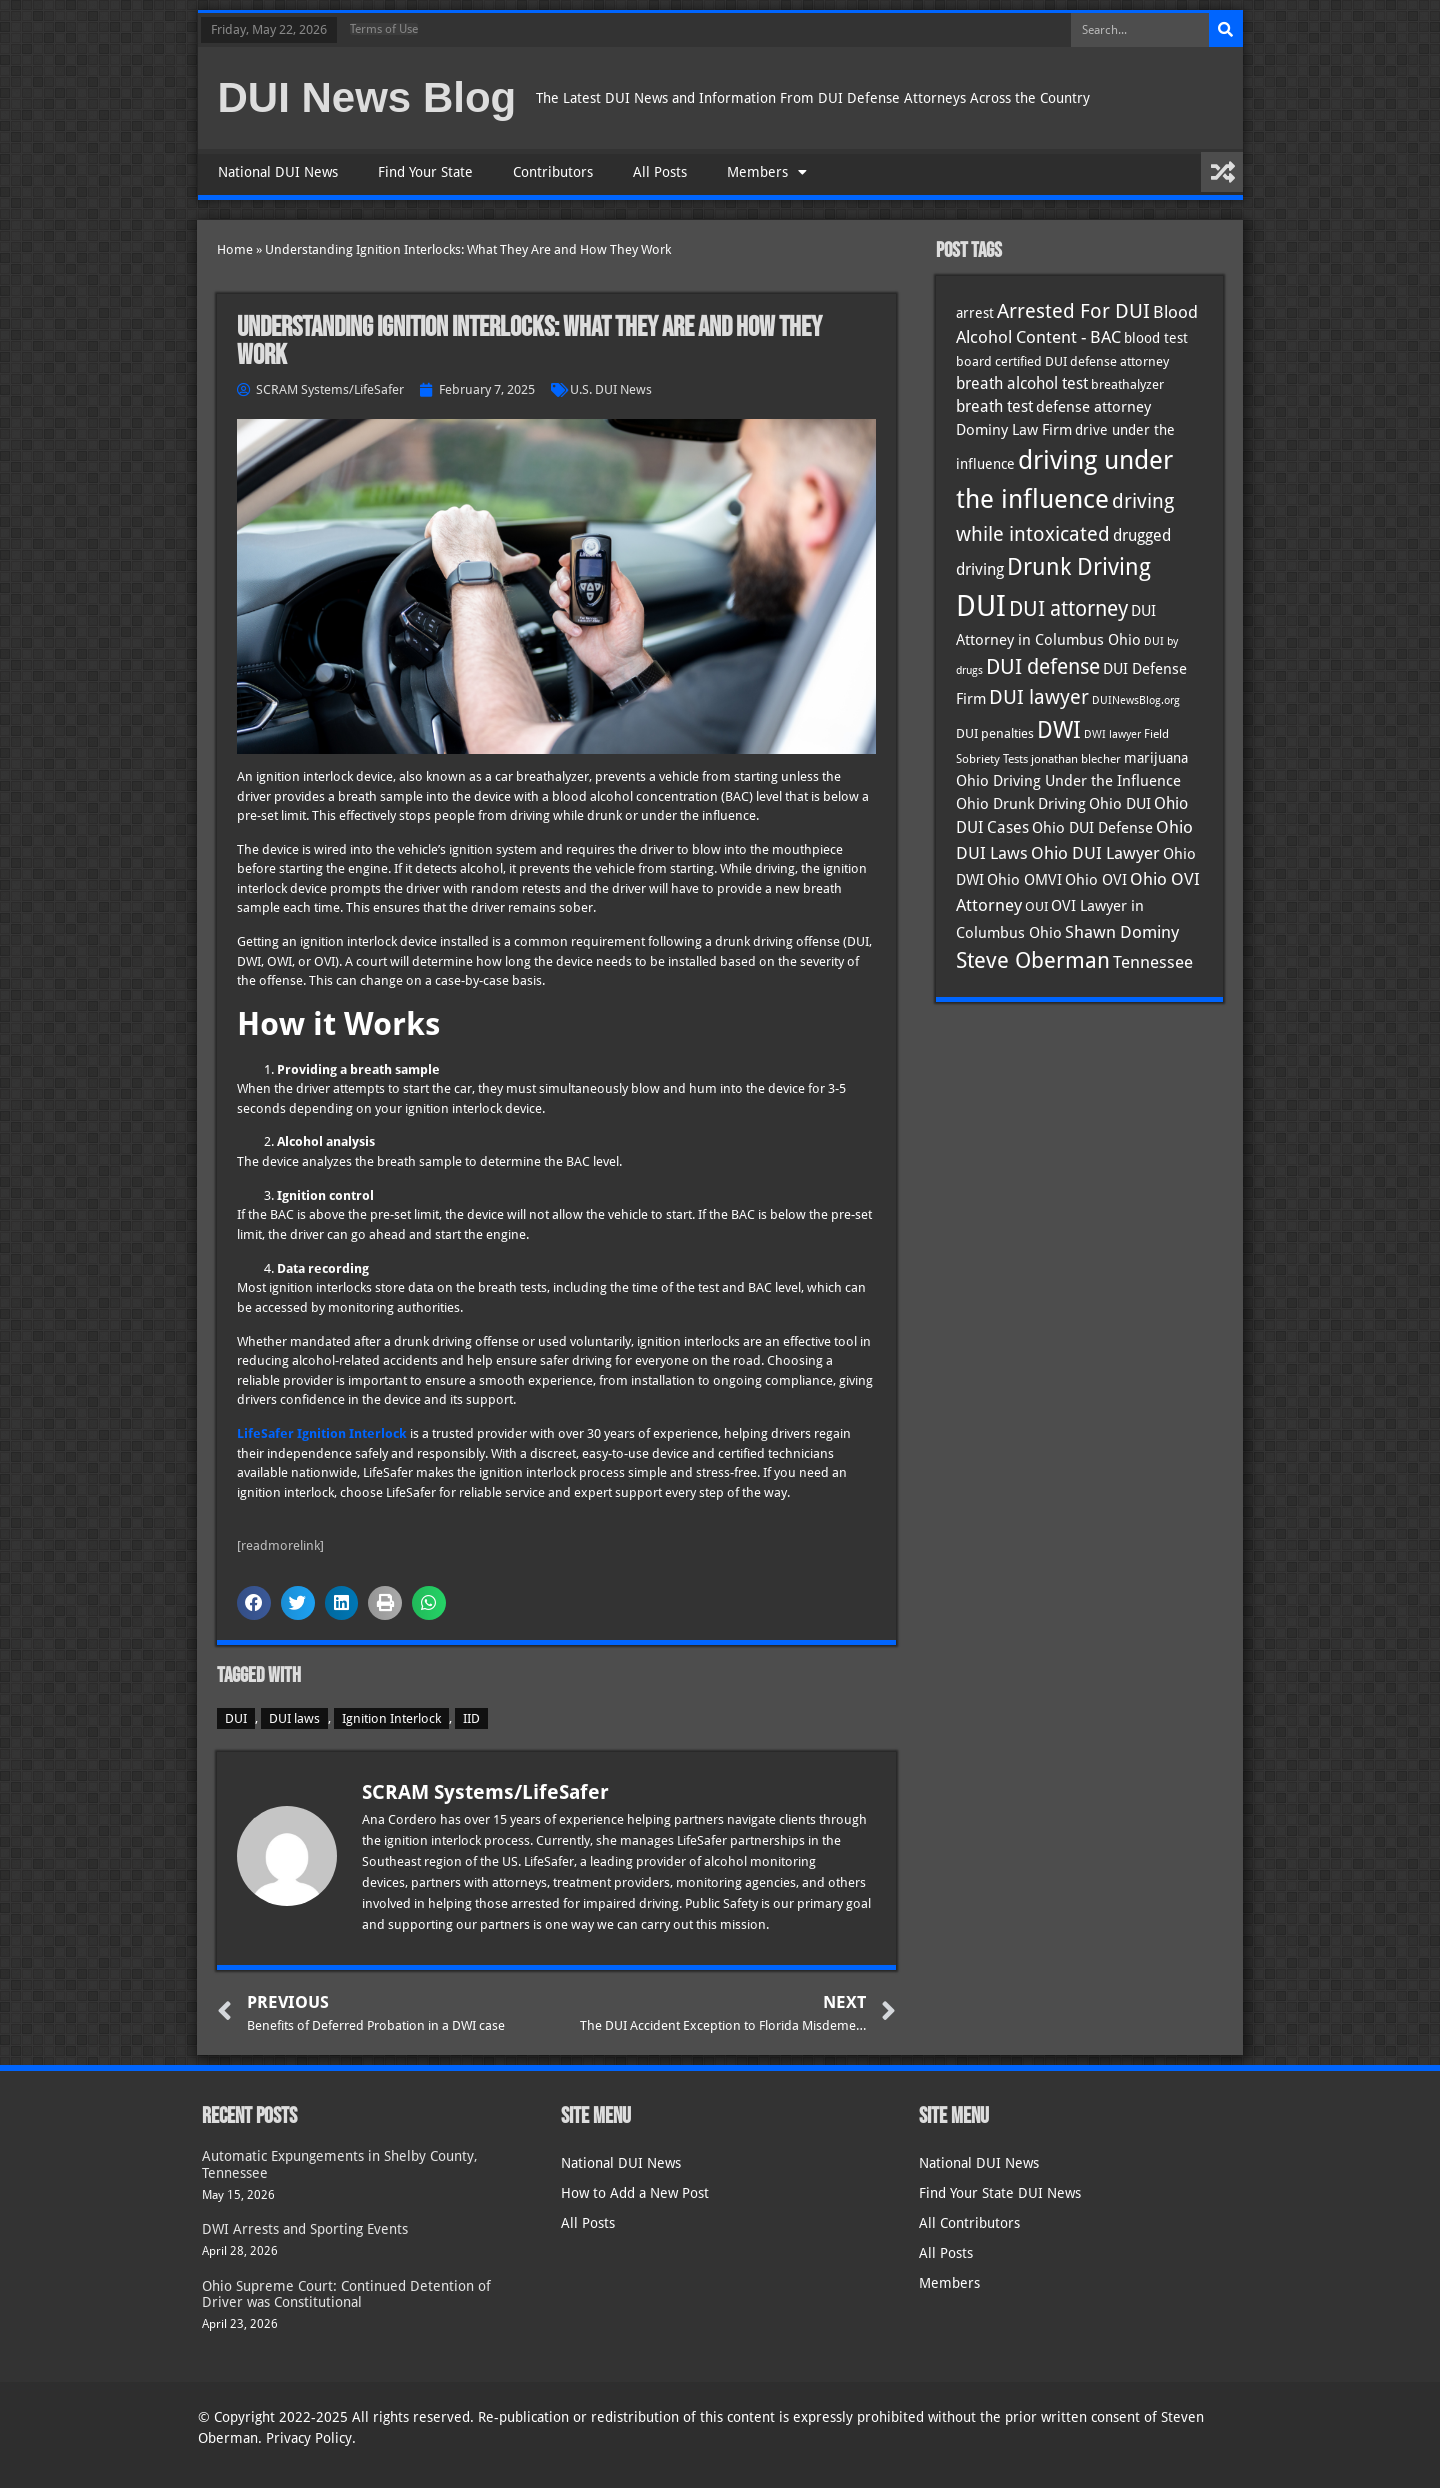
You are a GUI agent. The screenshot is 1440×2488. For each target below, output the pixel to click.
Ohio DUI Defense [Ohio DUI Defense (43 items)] (1092, 828)
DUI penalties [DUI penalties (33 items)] (995, 733)
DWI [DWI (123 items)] (1059, 730)
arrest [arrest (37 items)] (975, 313)
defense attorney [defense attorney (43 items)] (1093, 407)
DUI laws (294, 1718)
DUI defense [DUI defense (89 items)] (1043, 667)
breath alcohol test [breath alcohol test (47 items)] (1022, 383)
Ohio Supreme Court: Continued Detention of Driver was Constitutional (346, 2294)
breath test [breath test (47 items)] (994, 406)
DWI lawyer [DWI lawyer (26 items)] (1112, 734)
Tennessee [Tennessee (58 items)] (1153, 962)
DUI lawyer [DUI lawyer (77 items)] (1039, 697)
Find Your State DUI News (1000, 2193)
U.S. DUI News (611, 389)
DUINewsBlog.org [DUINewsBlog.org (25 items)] (1136, 700)
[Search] (1226, 30)
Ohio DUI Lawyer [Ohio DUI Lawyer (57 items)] (1095, 853)
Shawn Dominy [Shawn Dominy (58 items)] (1122, 932)
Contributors (553, 172)
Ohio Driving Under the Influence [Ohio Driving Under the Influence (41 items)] (1068, 780)
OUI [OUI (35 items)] (1036, 906)
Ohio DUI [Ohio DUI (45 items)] (1120, 804)
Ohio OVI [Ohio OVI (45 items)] (1096, 880)
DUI (236, 1718)
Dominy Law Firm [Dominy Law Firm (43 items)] (1014, 430)
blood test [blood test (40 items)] (1156, 338)
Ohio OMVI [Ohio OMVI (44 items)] (1024, 880)
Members (767, 172)
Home (235, 249)
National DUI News (278, 172)
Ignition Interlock (391, 1718)
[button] (254, 1603)
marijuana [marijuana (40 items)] (1156, 758)
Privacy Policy (309, 2438)
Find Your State (425, 172)
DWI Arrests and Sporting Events (305, 2229)
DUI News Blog (367, 97)
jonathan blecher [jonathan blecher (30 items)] (1076, 759)
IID (471, 1718)
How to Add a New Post (635, 2193)
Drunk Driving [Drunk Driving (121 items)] (1079, 567)
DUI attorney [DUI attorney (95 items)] (1068, 608)
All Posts (660, 172)
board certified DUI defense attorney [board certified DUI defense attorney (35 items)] (1062, 361)
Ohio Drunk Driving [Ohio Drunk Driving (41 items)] (1021, 803)
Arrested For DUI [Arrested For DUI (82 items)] (1073, 311)
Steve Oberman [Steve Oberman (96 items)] (1033, 960)
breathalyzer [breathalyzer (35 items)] (1127, 384)
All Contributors (969, 2223)
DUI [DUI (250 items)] (981, 606)
